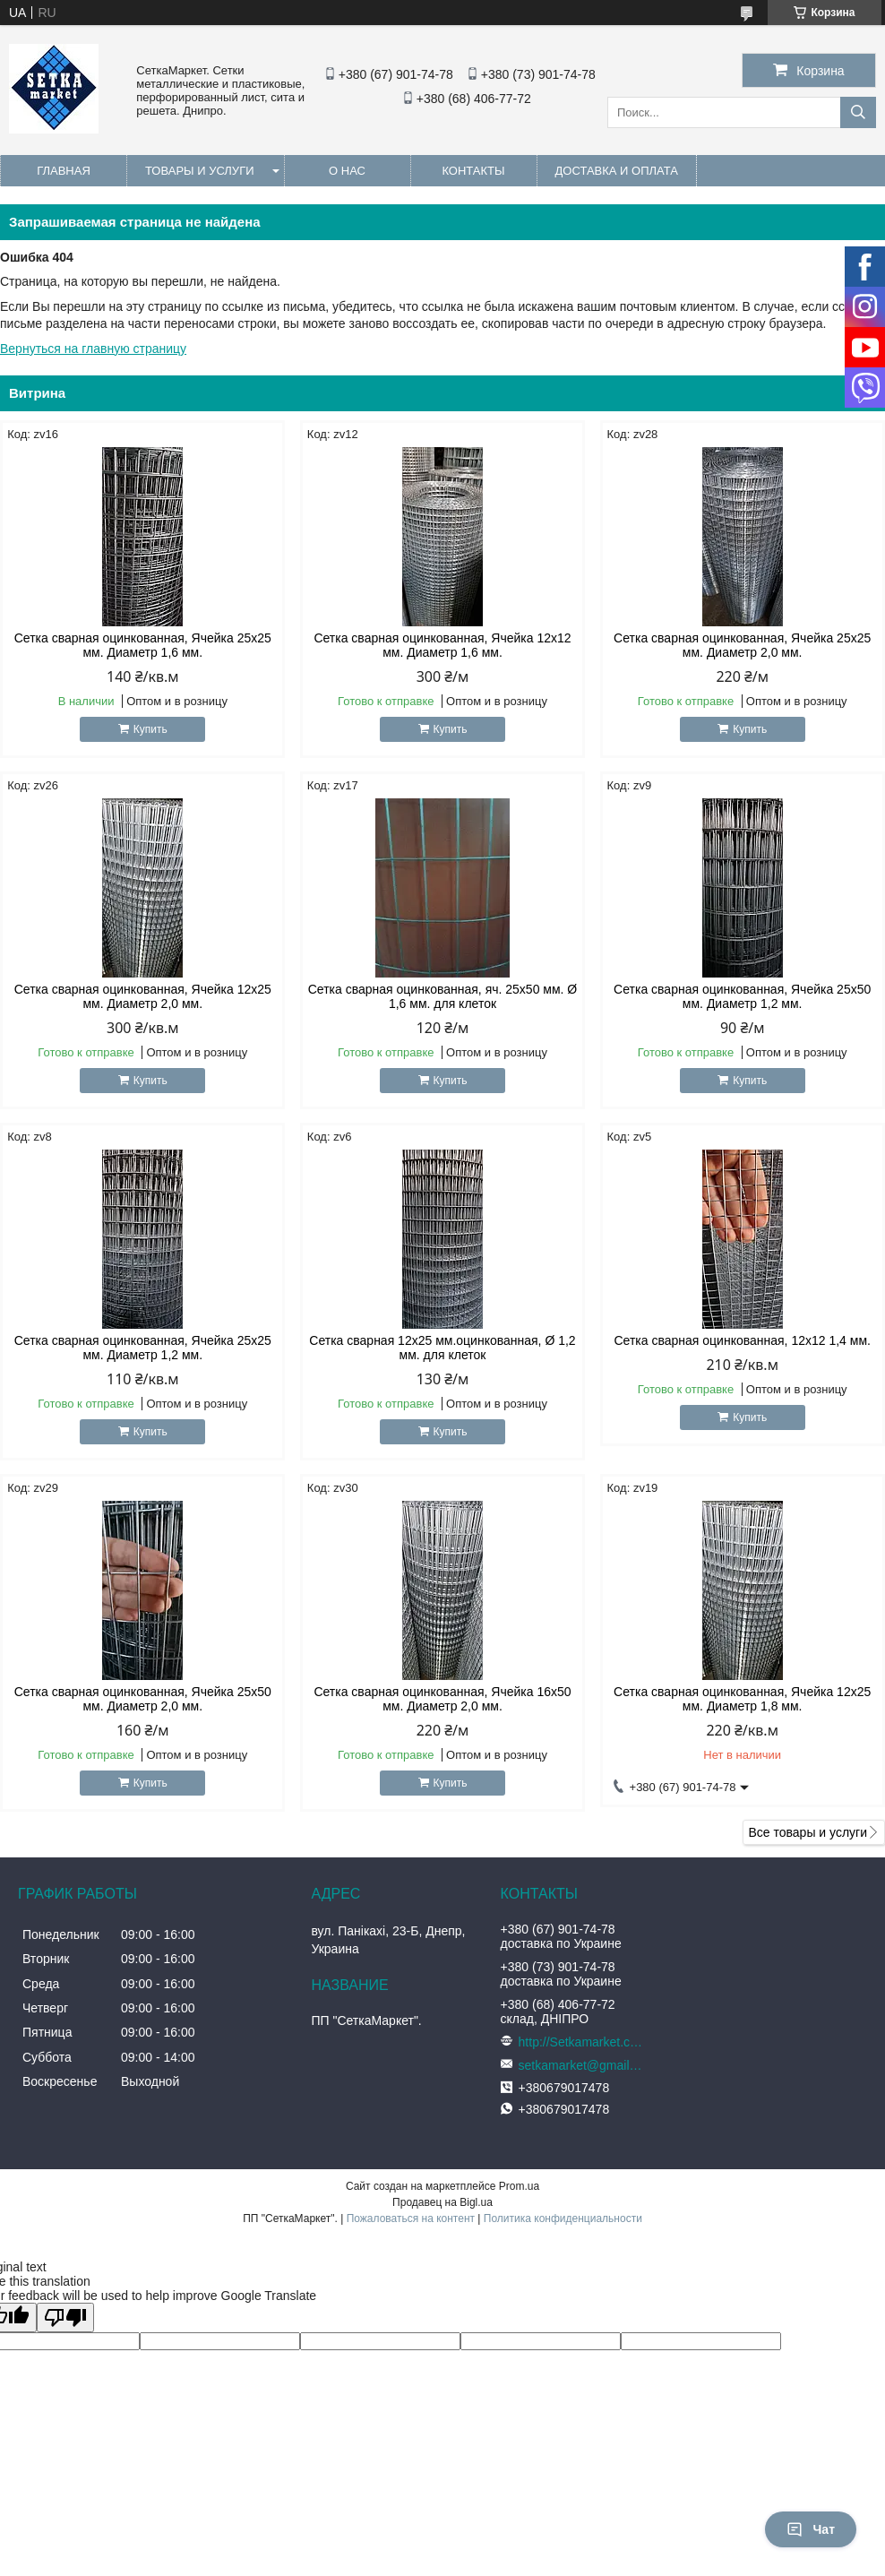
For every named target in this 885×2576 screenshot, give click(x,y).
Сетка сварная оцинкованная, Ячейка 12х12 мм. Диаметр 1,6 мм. (442, 645)
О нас (347, 170)
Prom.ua (519, 2186)
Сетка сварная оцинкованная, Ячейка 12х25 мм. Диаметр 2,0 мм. (142, 996)
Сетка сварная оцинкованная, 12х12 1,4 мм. (742, 1340)
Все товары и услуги (807, 1832)
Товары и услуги (199, 170)
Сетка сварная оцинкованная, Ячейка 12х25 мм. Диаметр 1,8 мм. (742, 1698)
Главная (63, 170)
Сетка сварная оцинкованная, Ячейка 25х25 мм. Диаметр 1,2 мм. (142, 1347)
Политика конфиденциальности (563, 2218)
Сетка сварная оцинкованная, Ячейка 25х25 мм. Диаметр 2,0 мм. (742, 645)
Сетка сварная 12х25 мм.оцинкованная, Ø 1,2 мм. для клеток (442, 1347)
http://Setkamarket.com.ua (581, 2042)
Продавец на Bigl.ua (442, 2202)
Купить (150, 729)
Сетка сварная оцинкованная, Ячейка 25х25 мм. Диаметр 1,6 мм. (142, 645)
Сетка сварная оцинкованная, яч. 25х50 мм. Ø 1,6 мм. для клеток (443, 996)
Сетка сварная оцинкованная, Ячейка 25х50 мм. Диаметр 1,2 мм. (742, 996)
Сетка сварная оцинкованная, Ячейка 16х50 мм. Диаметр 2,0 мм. (442, 1698)
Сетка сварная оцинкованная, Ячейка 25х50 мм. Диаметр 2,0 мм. (142, 1698)
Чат (810, 2529)
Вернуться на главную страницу (93, 348)
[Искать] (858, 112)
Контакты (473, 170)
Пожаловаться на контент (411, 2218)
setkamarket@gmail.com (581, 2065)
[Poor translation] (65, 2317)
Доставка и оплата (616, 170)
